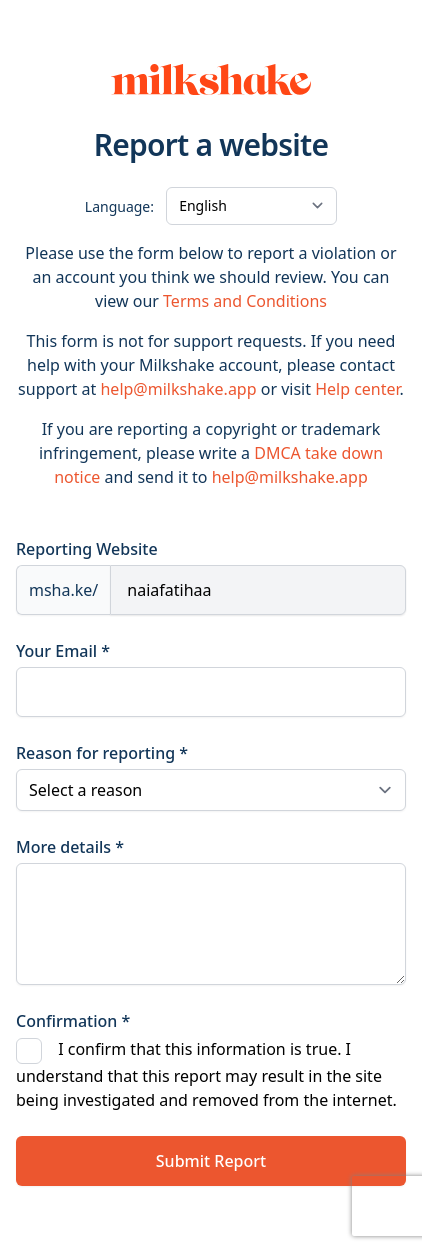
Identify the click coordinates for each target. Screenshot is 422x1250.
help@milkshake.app (178, 389)
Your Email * (63, 651)
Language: (119, 206)
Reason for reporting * (102, 753)
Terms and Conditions (245, 301)
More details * (70, 847)
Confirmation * (73, 1021)
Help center (357, 389)
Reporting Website (87, 549)
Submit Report (211, 1161)
